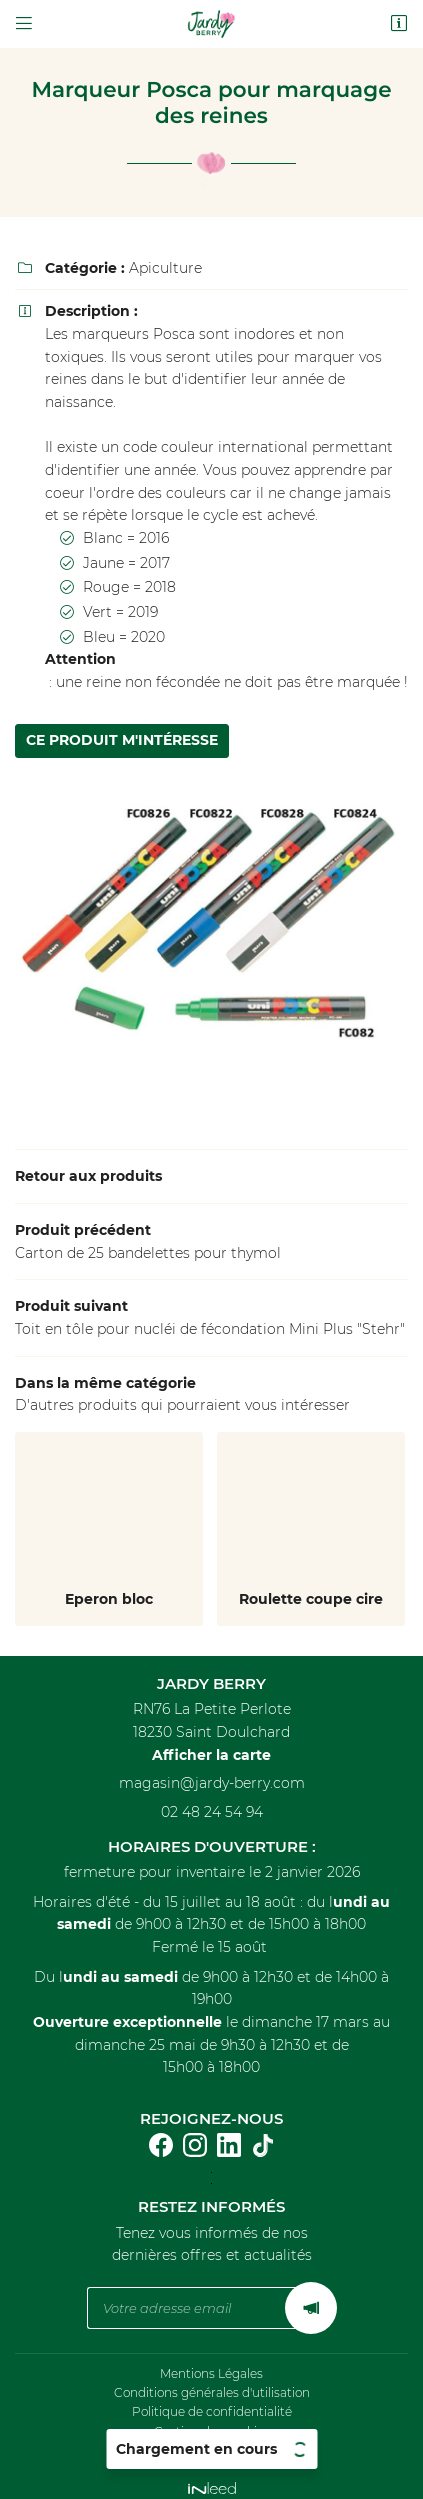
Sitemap (212, 2438)
